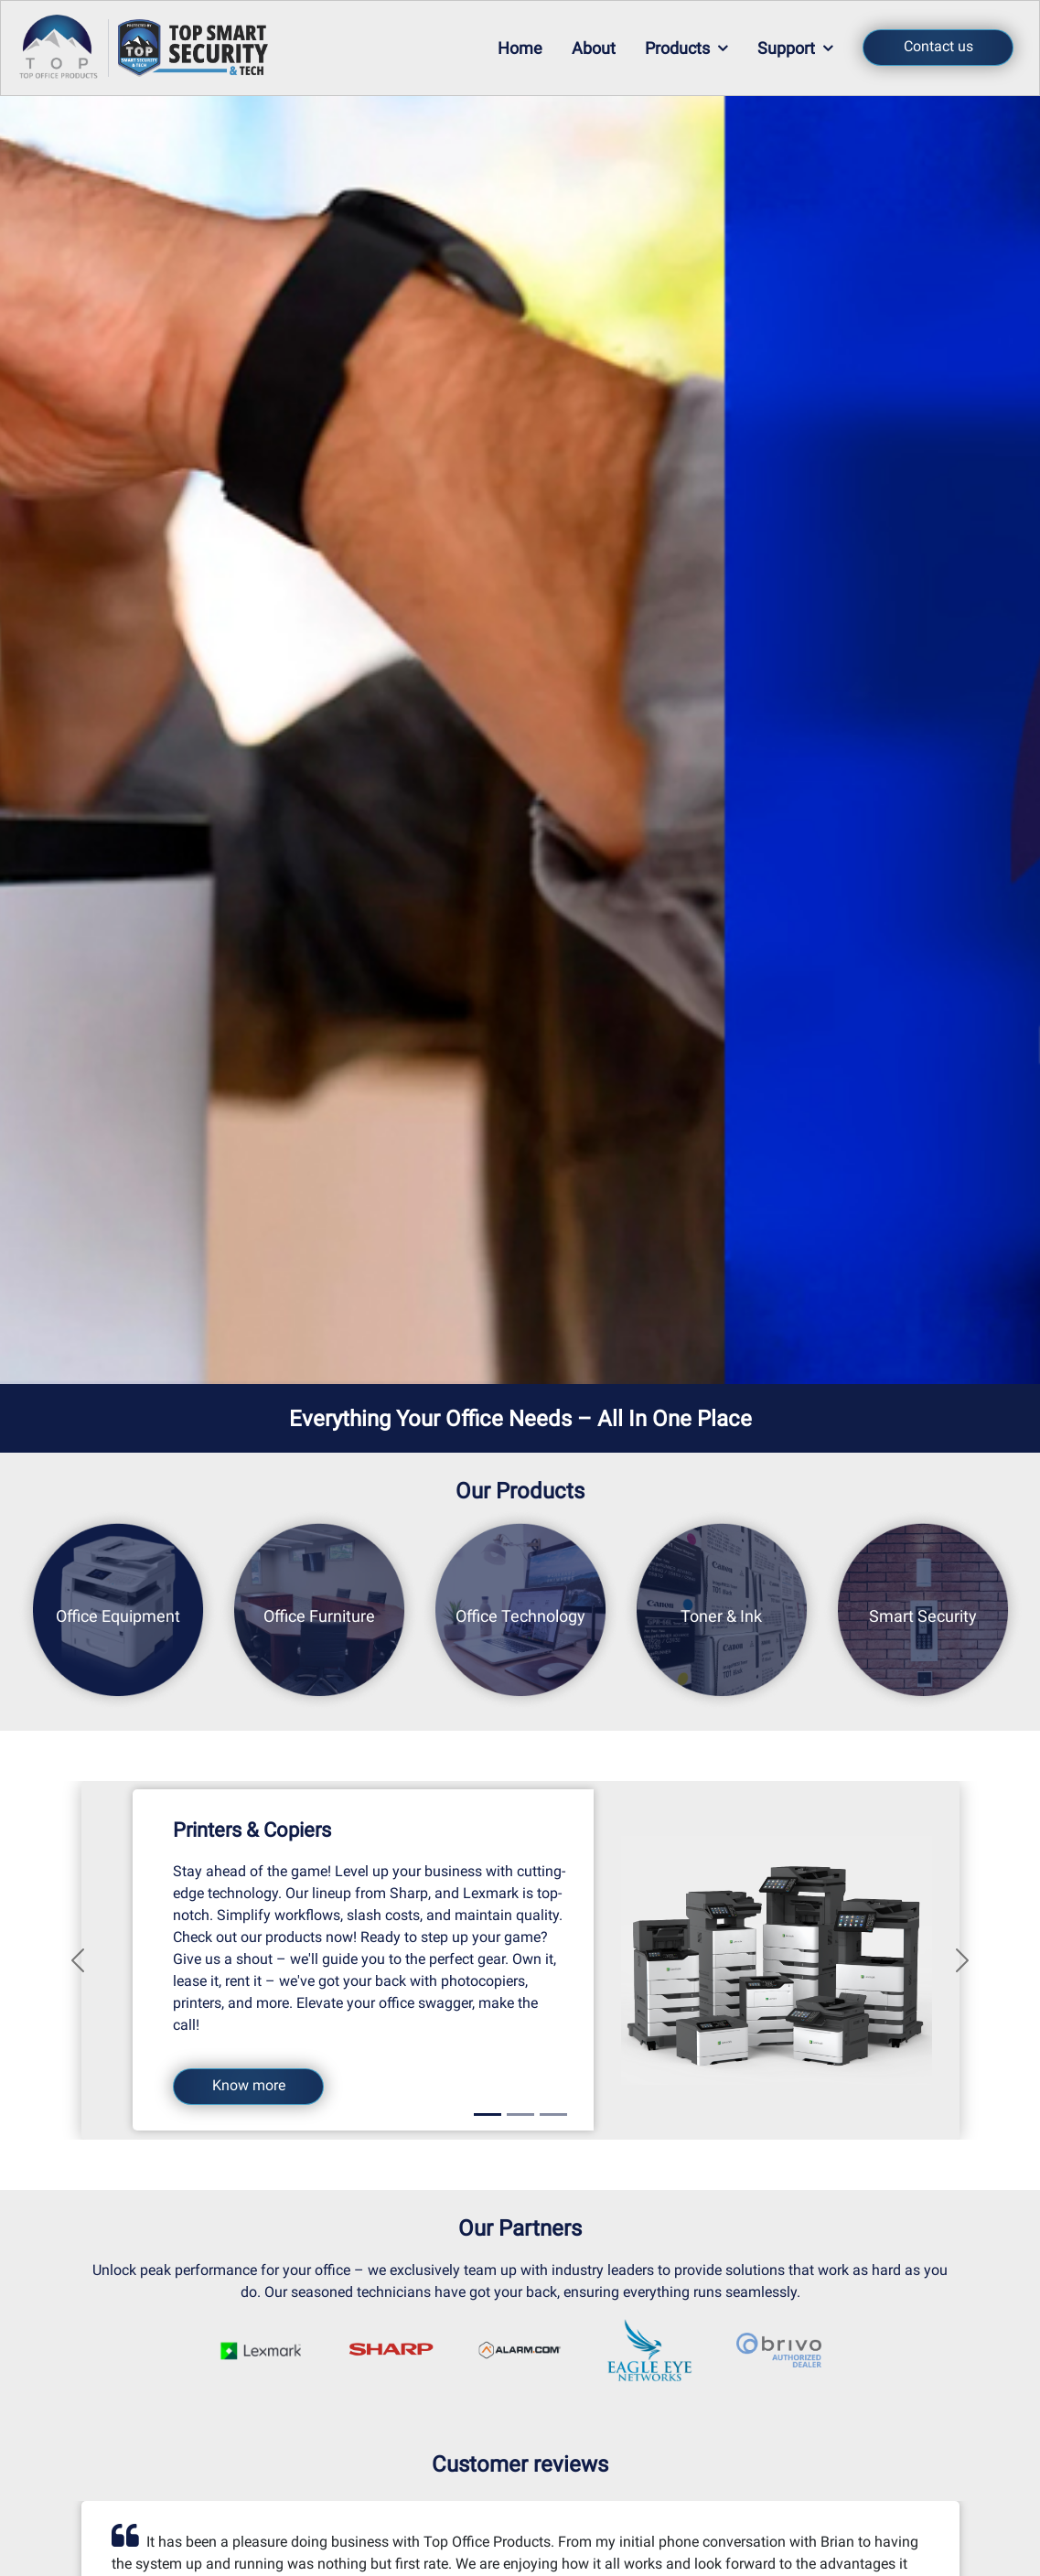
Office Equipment (118, 1615)
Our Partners (520, 2228)
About (594, 48)
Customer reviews (520, 2464)
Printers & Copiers (252, 1830)
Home (520, 48)
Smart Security (923, 1615)
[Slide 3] (553, 2114)
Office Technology (520, 1615)
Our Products (520, 1491)
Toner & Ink (721, 1615)
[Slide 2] (520, 2114)
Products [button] (686, 48)
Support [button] (795, 48)
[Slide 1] (487, 2114)
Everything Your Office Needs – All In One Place (520, 1419)
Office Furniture (319, 1615)
